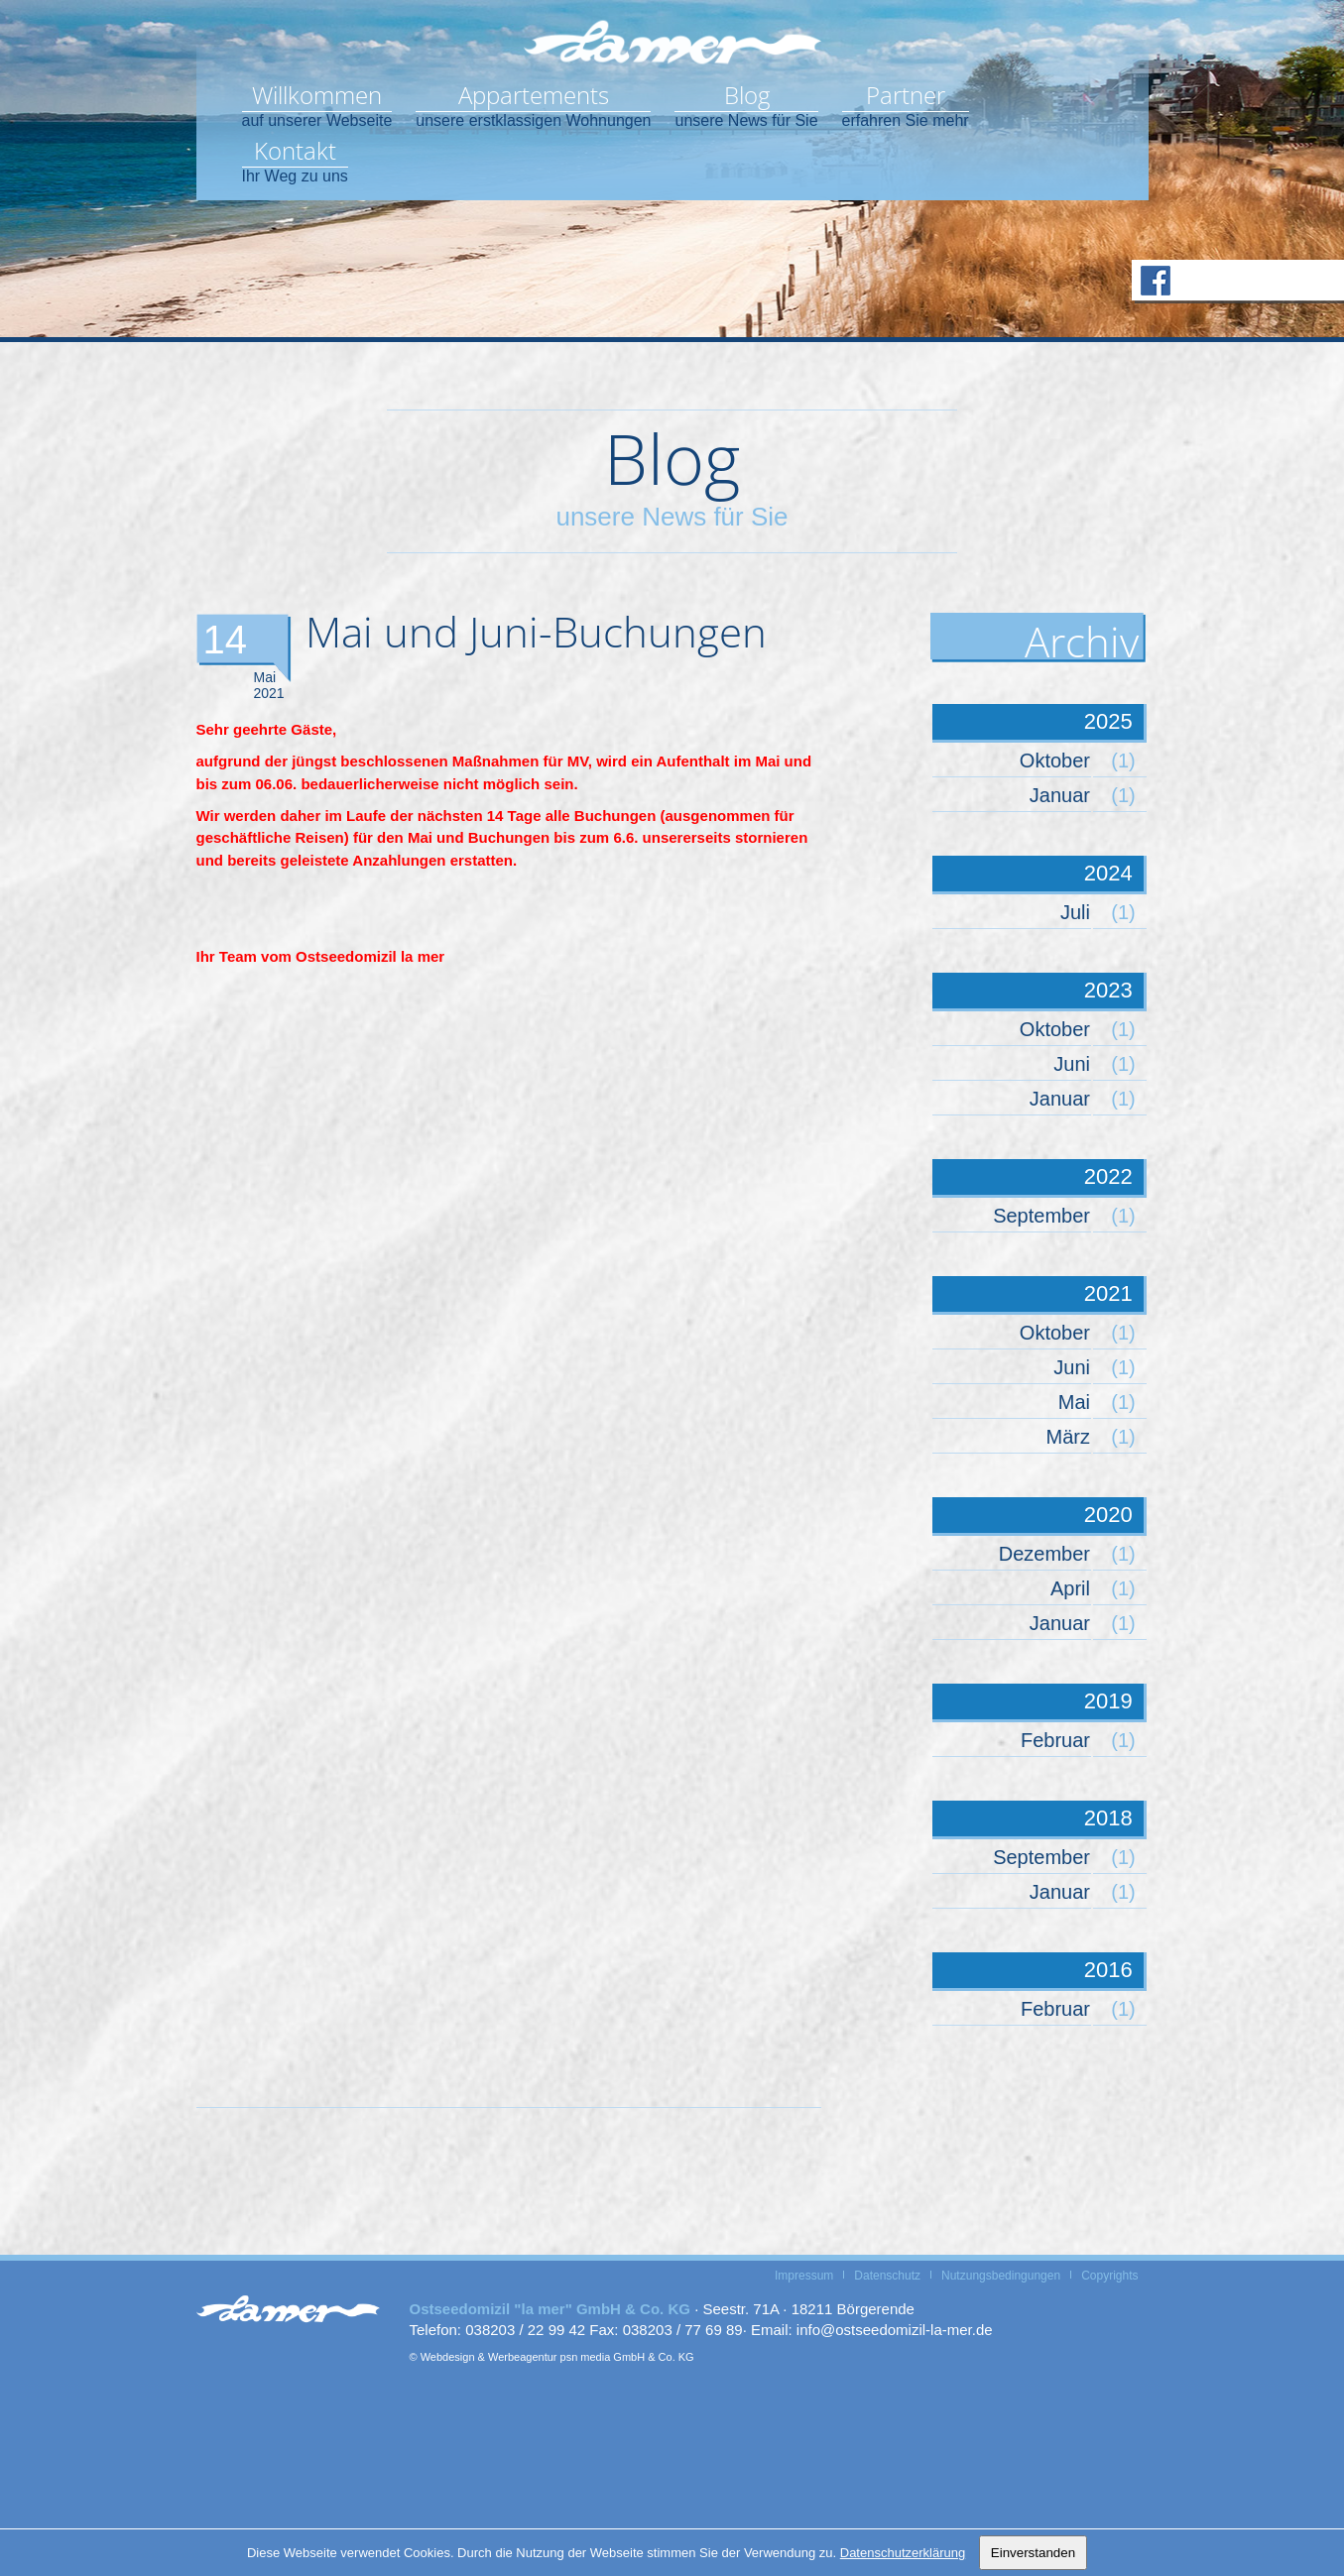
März (1068, 1437)
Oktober (1055, 760)
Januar (1060, 795)
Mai (1074, 1402)
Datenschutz (887, 2276)
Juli (1075, 912)
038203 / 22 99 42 (525, 2329)
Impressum (804, 2276)
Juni (1071, 1064)
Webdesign (448, 2357)
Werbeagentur (522, 2357)
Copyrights (1109, 2276)
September (1041, 1216)
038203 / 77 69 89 (683, 2329)
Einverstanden (1033, 2552)
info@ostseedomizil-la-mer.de (894, 2329)
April (1070, 1588)
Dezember (1044, 1554)
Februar (1055, 1740)
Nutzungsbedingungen (1000, 2276)
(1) (1123, 760)
